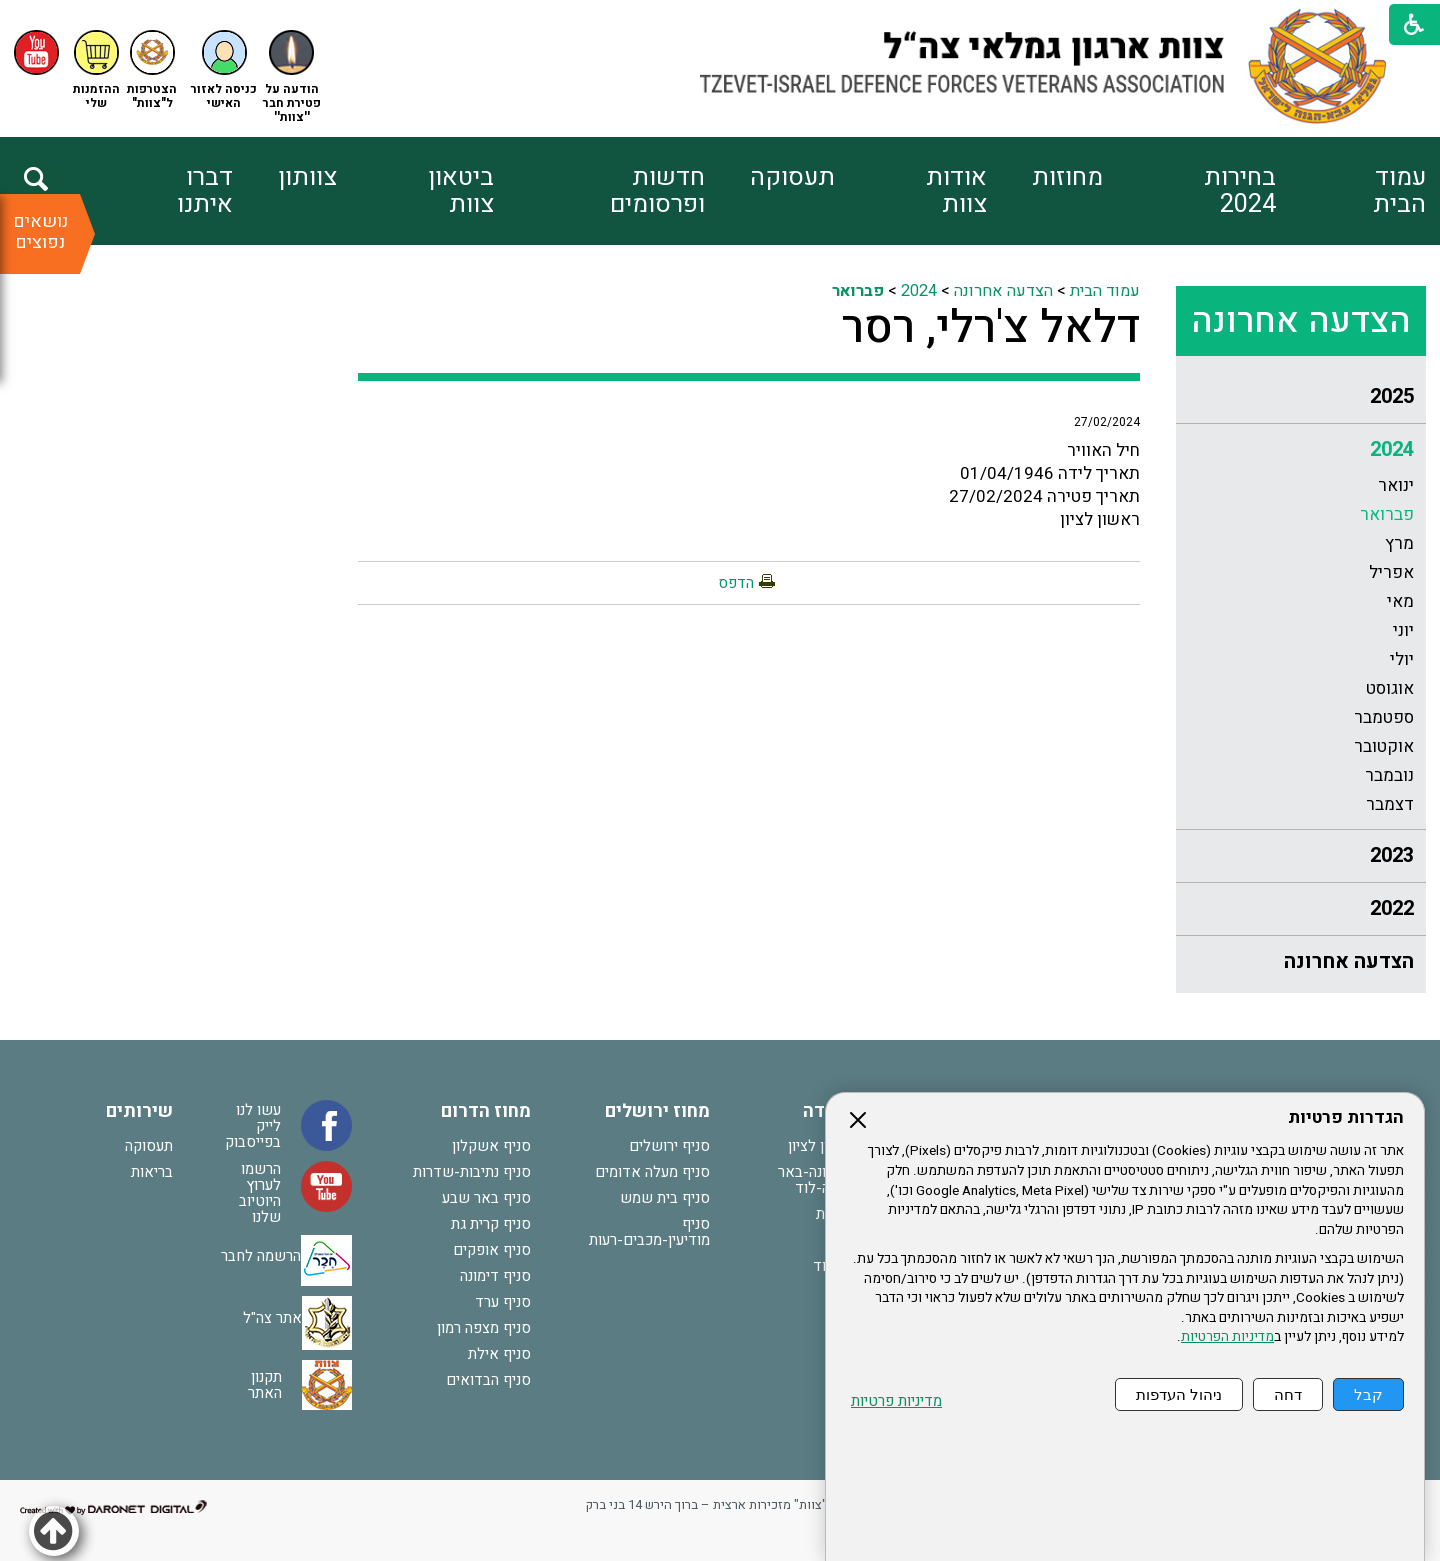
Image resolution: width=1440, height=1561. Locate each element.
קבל (1368, 1394)
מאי (1400, 601)
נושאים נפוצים (40, 232)
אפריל (1391, 572)
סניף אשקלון (491, 1146)
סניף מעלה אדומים (652, 1172)
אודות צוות (956, 191)
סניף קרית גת (491, 1224)
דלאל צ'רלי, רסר (991, 328)
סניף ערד (503, 1302)
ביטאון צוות (461, 191)
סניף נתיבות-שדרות (472, 1172)
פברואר (1387, 514)
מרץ (1399, 543)
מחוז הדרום (486, 1111)
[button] (224, 70)
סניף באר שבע (486, 1198)
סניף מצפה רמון (484, 1328)
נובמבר (1389, 775)
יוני (1403, 630)
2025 (1392, 396)
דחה (1288, 1394)
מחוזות (1067, 177)
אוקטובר (1384, 746)
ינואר (1396, 485)
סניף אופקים (492, 1250)
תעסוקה (792, 177)
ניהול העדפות (1179, 1394)
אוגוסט (1390, 688)
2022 (1392, 908)
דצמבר (1390, 804)
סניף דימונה (495, 1276)
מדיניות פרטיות (896, 1401)
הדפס (736, 583)
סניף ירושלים (669, 1146)
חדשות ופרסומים (657, 191)
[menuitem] (1350, 191)
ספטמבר (1384, 717)
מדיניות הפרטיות (1227, 1337)
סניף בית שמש (665, 1198)
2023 (1392, 855)
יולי (1402, 659)
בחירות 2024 (1240, 191)
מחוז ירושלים (657, 1111)
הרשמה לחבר (261, 1256)
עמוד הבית (1399, 191)
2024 (1392, 449)
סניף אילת (499, 1354)
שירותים (139, 1111)
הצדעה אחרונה (1301, 321)
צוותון (307, 177)
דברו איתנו (205, 191)
